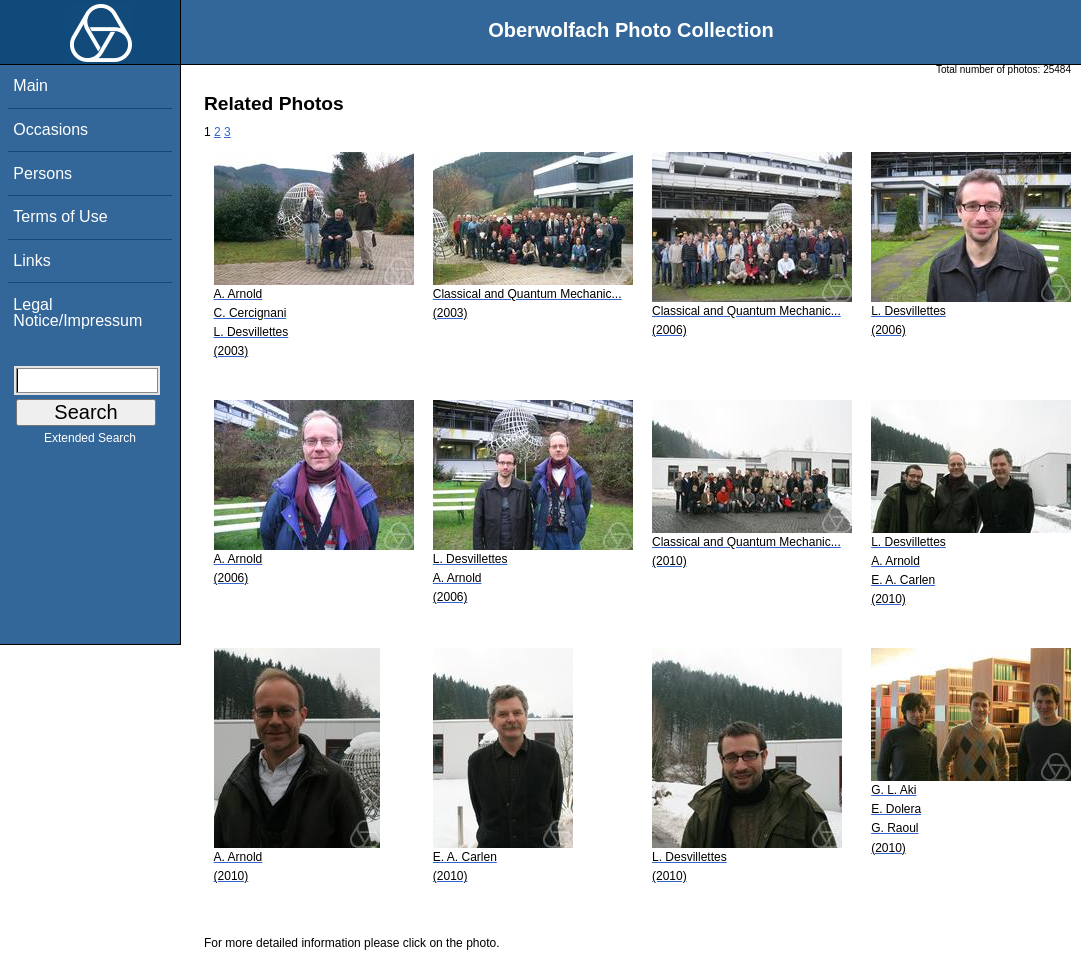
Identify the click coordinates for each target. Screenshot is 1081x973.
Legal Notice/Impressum (77, 312)
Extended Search (90, 442)
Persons (42, 173)
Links (31, 260)
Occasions (50, 129)
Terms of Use (60, 216)
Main (30, 85)
